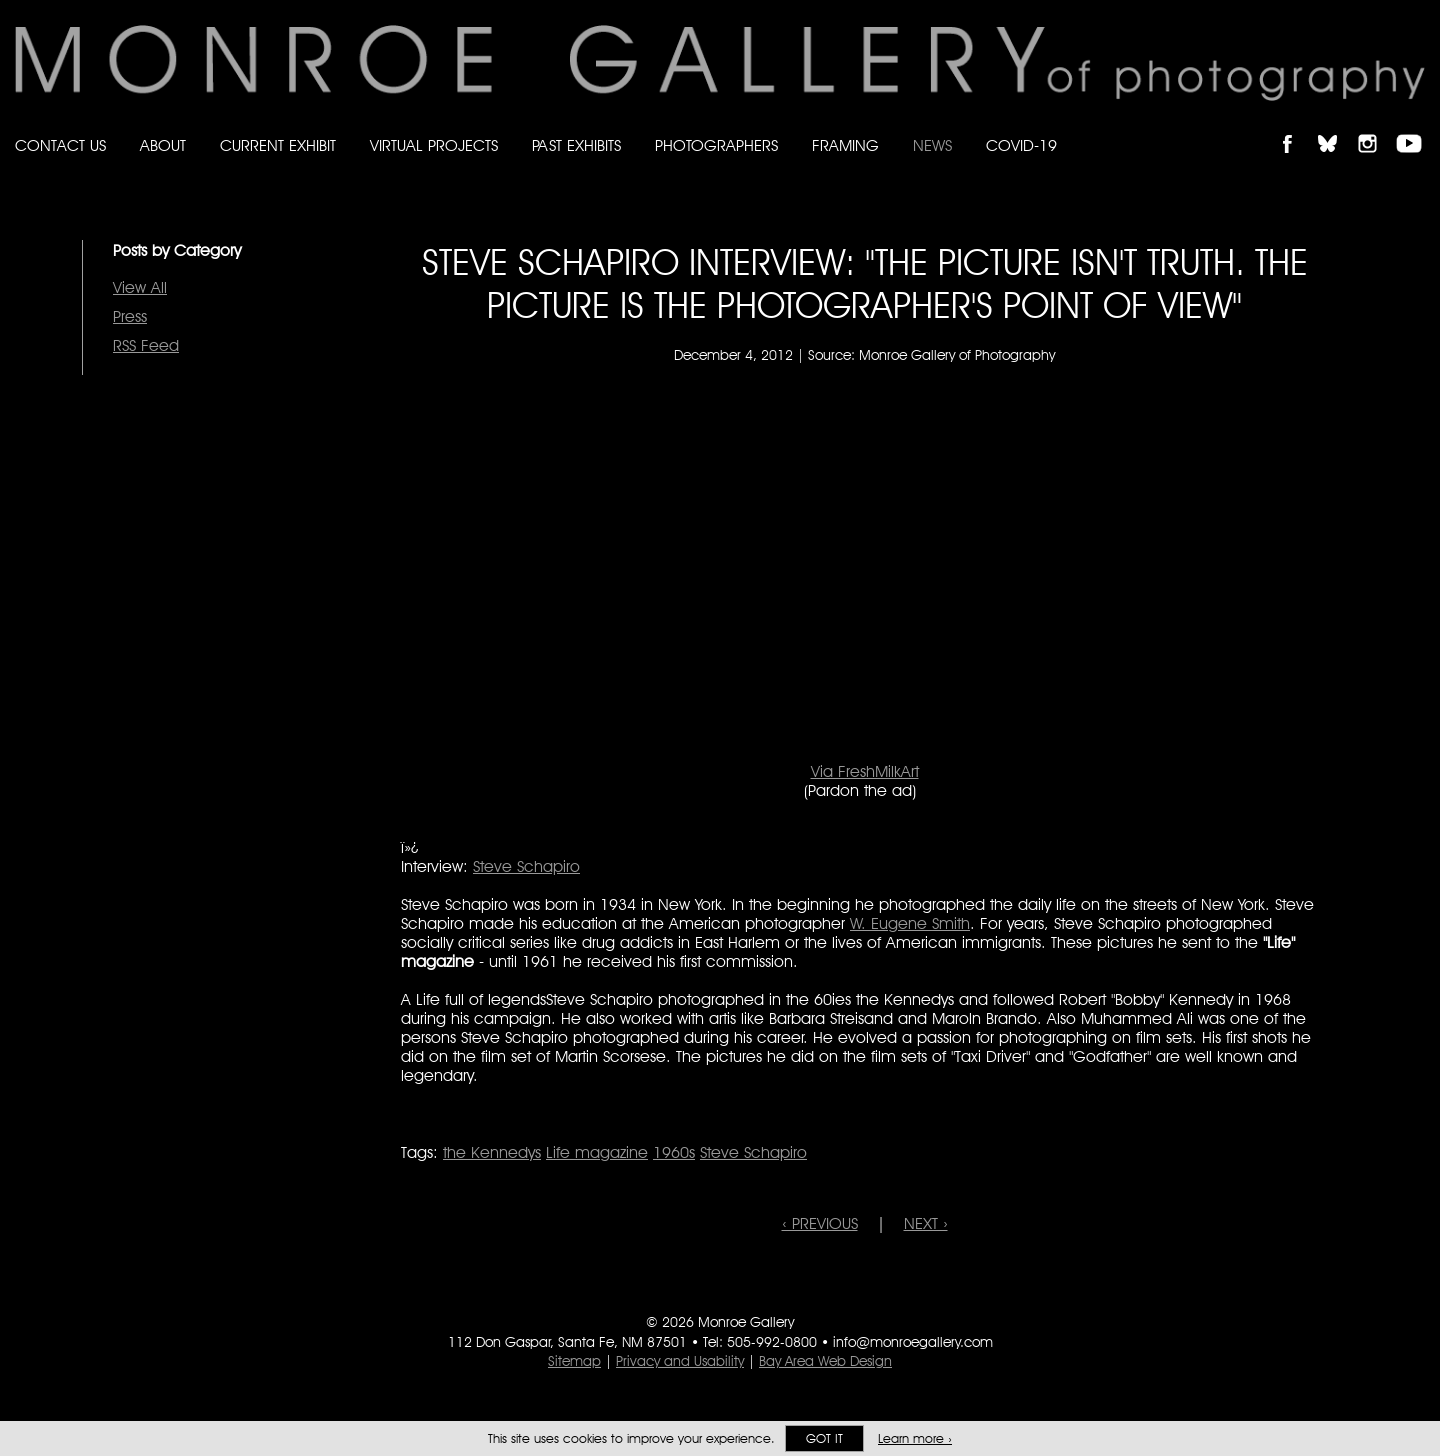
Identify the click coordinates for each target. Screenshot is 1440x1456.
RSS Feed (146, 345)
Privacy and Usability (680, 1361)
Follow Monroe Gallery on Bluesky (1337, 126)
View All (140, 287)
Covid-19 (1021, 145)
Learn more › (915, 1438)
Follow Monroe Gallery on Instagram (1376, 126)
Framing (845, 145)
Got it (824, 1438)
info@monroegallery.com (913, 1342)
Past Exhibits (576, 145)
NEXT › (926, 1223)
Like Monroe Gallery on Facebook (1296, 126)
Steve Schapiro (526, 866)
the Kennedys (492, 1152)
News (932, 145)
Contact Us (60, 145)
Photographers (716, 145)
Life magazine (597, 1152)
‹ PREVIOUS (820, 1223)
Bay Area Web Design (825, 1361)
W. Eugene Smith (910, 923)
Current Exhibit (278, 145)
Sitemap (574, 1361)
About (163, 145)
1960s (674, 1152)
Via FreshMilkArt (865, 771)
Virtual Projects (434, 145)
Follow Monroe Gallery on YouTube (1416, 126)
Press (130, 316)
